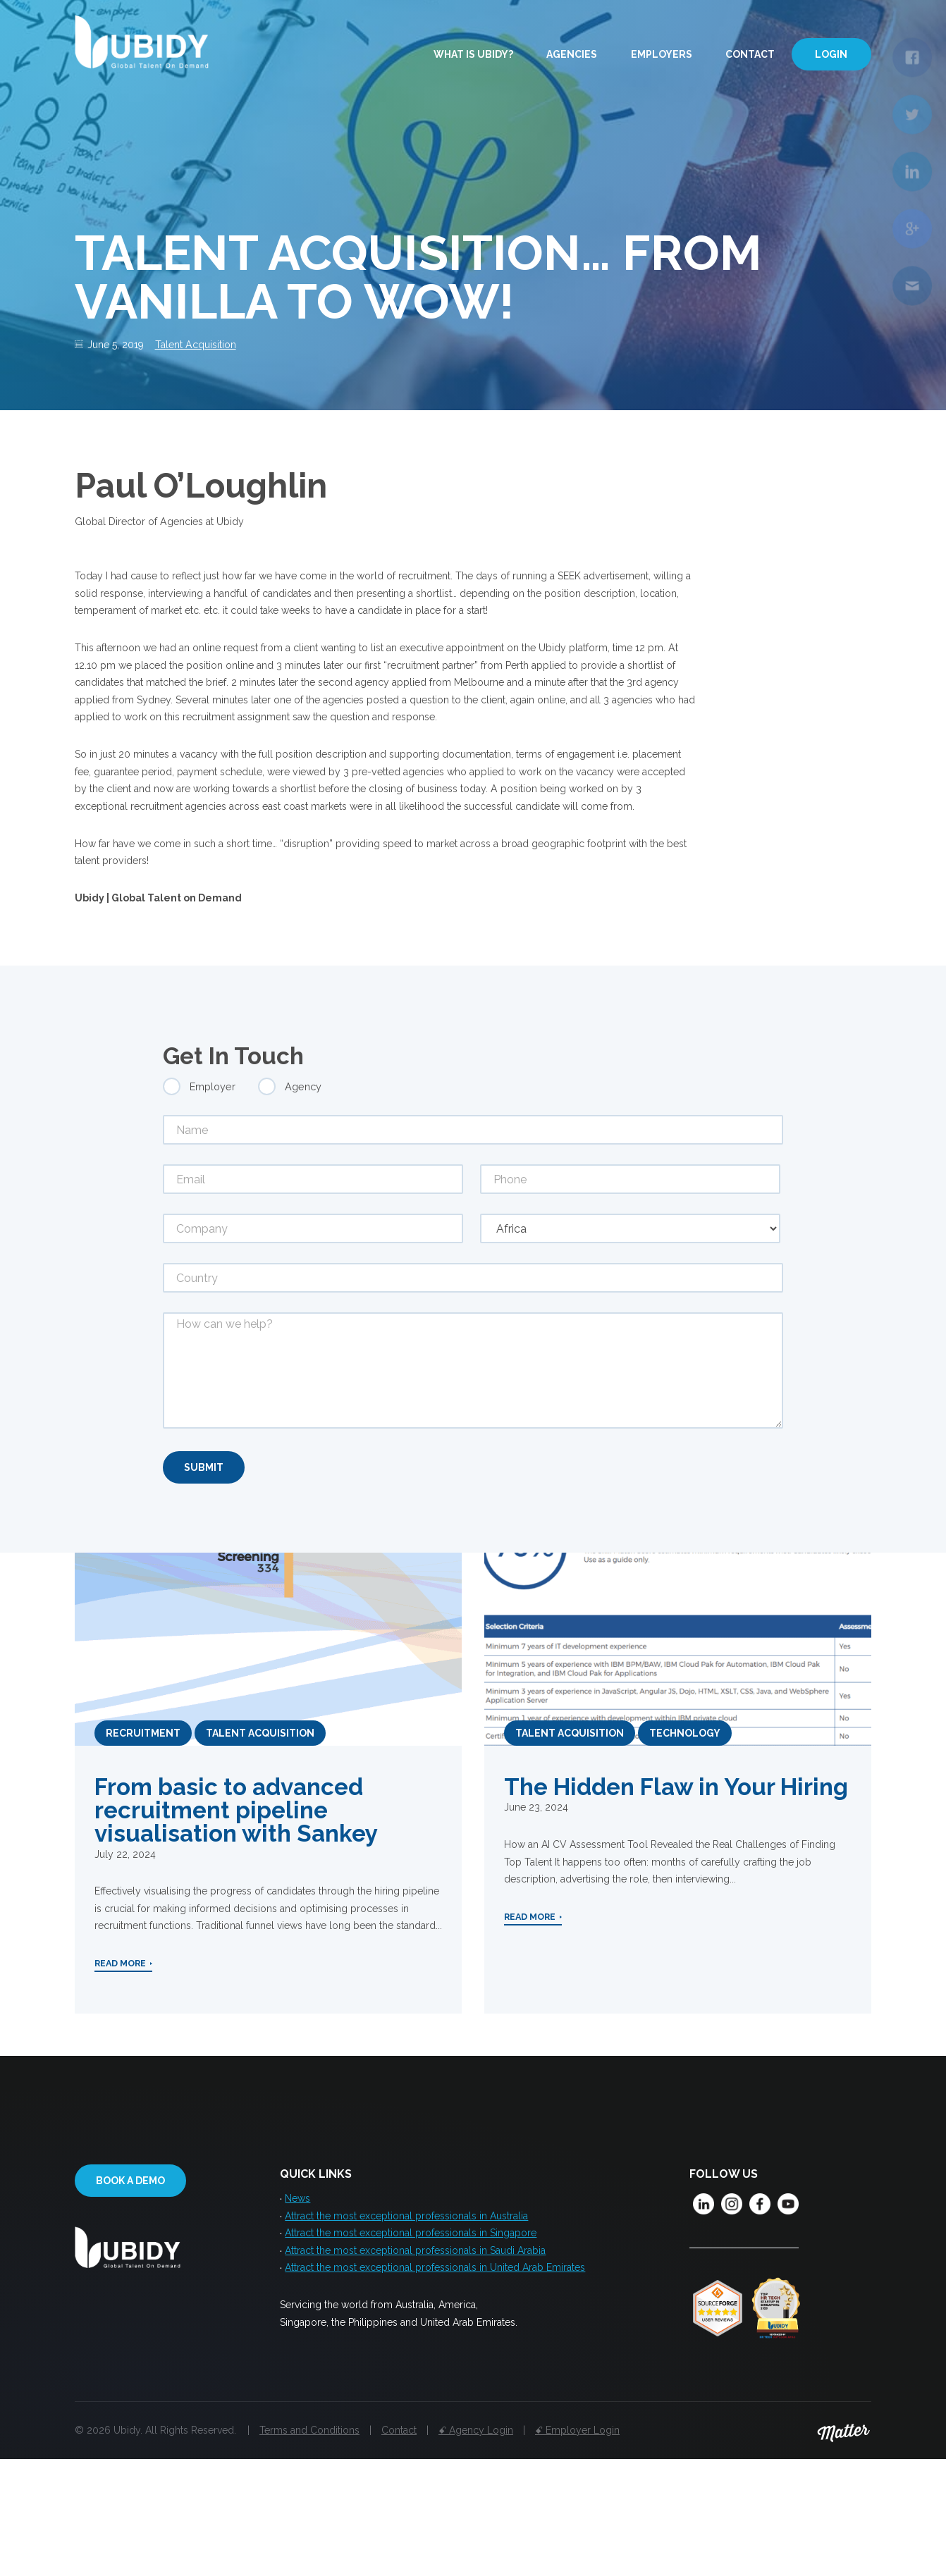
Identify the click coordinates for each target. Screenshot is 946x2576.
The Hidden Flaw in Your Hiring (676, 1894)
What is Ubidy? (473, 55)
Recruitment (143, 1838)
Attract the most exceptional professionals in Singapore (410, 2348)
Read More (120, 2081)
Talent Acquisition (210, 345)
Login (831, 55)
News (297, 2309)
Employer (212, 1189)
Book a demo (130, 2291)
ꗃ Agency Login (475, 2546)
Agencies (571, 55)
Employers (661, 55)
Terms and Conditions (309, 2546)
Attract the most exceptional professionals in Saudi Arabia (415, 2368)
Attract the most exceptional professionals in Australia (406, 2328)
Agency (303, 1189)
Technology (684, 1838)
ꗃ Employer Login (577, 2546)
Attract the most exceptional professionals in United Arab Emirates (435, 2387)
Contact (750, 55)
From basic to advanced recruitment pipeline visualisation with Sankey (236, 1917)
